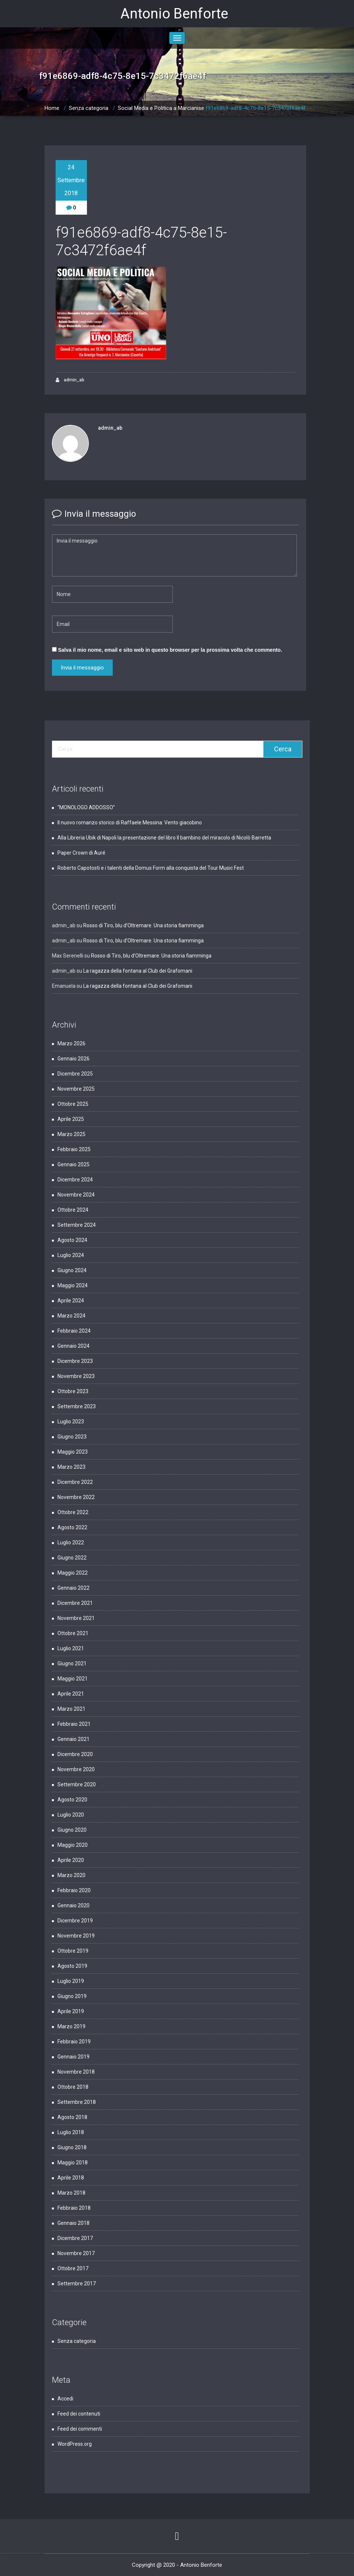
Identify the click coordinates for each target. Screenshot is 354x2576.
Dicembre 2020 (75, 1754)
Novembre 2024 (76, 1195)
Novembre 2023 (76, 1376)
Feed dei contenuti (78, 2414)
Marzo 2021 (71, 1709)
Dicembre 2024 (75, 1180)
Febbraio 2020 (74, 1890)
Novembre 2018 (76, 2072)
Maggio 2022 (72, 1573)
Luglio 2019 (70, 1981)
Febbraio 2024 (74, 1331)
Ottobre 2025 (72, 1104)
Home (52, 108)
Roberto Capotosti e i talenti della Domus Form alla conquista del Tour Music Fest (150, 868)
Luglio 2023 (70, 1421)
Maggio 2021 (72, 1679)
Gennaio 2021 (73, 1739)
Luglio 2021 (70, 1648)
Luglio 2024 (70, 1255)
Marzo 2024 (71, 1316)
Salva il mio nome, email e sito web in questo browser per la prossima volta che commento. (170, 650)
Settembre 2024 (76, 1225)
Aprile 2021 (70, 1694)
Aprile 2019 (70, 2011)
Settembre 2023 (76, 1406)
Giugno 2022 (72, 1558)
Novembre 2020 (76, 1769)
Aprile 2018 (70, 2178)
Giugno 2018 (72, 2147)
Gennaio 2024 (73, 1346)
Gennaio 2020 (73, 1905)
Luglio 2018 (70, 2132)
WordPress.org (74, 2444)
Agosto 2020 (72, 1800)
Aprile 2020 (70, 1860)
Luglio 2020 (70, 1815)
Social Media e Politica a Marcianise (161, 108)
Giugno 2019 (72, 1996)
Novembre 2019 (76, 1936)
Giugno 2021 (72, 1663)
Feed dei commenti (79, 2429)
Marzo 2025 (71, 1134)
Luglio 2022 (70, 1542)
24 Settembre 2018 (71, 180)
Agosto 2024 (72, 1240)
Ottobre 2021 (72, 1633)
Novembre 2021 (76, 1618)
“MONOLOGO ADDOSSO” (86, 807)
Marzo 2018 (71, 2193)
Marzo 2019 (71, 2026)
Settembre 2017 (76, 2283)
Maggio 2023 (72, 1452)
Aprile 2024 (70, 1300)
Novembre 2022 (76, 1497)
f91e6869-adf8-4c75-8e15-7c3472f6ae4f (256, 108)
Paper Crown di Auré (81, 853)
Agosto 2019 (72, 1966)
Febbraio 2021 (74, 1724)
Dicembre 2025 (75, 1074)
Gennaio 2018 (73, 2223)
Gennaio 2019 (73, 2057)
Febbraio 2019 (74, 2041)
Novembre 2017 (76, 2253)
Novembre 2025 (76, 1089)
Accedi (65, 2399)
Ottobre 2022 (72, 1512)
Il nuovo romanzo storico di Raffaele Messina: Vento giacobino (129, 822)
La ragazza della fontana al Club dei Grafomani (137, 971)
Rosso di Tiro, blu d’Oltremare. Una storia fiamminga (143, 925)
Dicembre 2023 (75, 1361)
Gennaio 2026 (73, 1059)
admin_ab (70, 380)
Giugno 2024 (72, 1270)
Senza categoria (88, 108)
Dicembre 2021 (75, 1603)
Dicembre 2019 (75, 1921)
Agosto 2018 (72, 2117)
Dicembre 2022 (75, 1482)
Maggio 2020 (72, 1845)
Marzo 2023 (71, 1467)
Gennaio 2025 (73, 1164)
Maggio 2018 (72, 2162)
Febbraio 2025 (74, 1149)
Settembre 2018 (76, 2102)
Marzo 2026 (71, 1043)
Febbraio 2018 (74, 2208)
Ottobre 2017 (72, 2268)
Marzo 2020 (71, 1875)
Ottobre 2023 (72, 1391)
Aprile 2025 (70, 1119)
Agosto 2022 (72, 1527)
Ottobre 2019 (72, 1951)
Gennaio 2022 (73, 1588)
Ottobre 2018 (72, 2087)
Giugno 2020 (72, 1830)
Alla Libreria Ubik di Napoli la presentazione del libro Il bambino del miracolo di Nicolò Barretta (164, 838)
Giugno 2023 (72, 1437)
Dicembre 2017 (75, 2238)
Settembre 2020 (76, 1784)
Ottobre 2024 (72, 1210)
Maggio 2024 (72, 1285)
